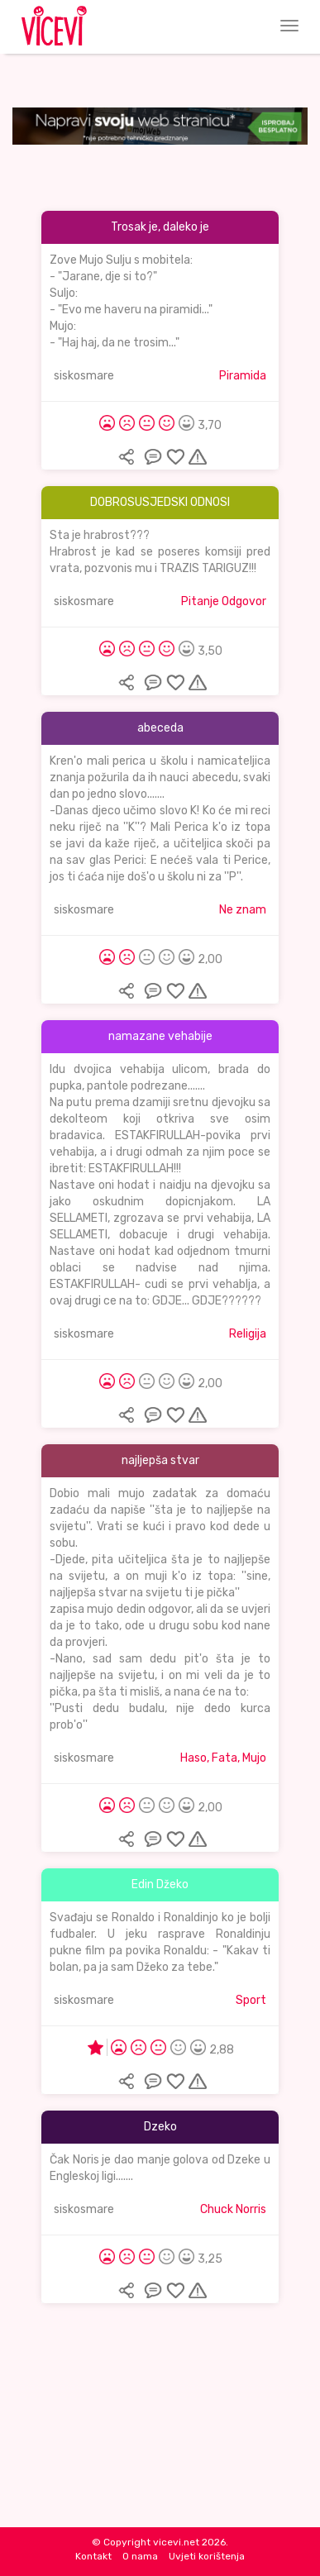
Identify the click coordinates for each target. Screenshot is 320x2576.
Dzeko (160, 2127)
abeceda (160, 728)
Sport (251, 2000)
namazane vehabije (160, 1036)
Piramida (242, 376)
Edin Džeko (160, 1884)
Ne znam (242, 910)
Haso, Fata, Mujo (223, 1758)
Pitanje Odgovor (223, 601)
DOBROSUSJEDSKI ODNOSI (160, 502)
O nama (140, 2556)
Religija (247, 1334)
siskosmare (84, 376)
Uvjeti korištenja (207, 2556)
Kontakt (93, 2556)
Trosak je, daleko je (160, 227)
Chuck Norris (233, 2209)
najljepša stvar (160, 1460)
